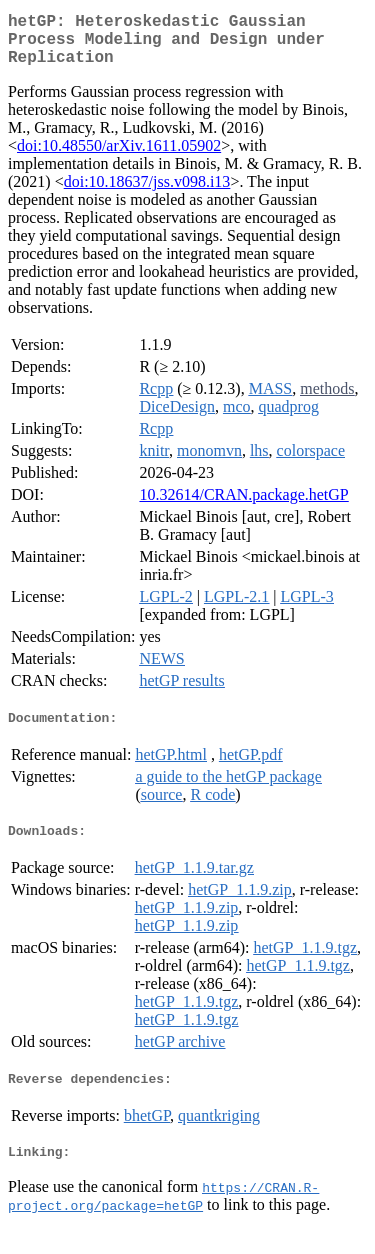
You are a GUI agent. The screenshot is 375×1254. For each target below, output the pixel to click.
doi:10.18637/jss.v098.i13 (147, 193)
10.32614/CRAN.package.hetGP (243, 506)
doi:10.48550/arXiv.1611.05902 (119, 157)
